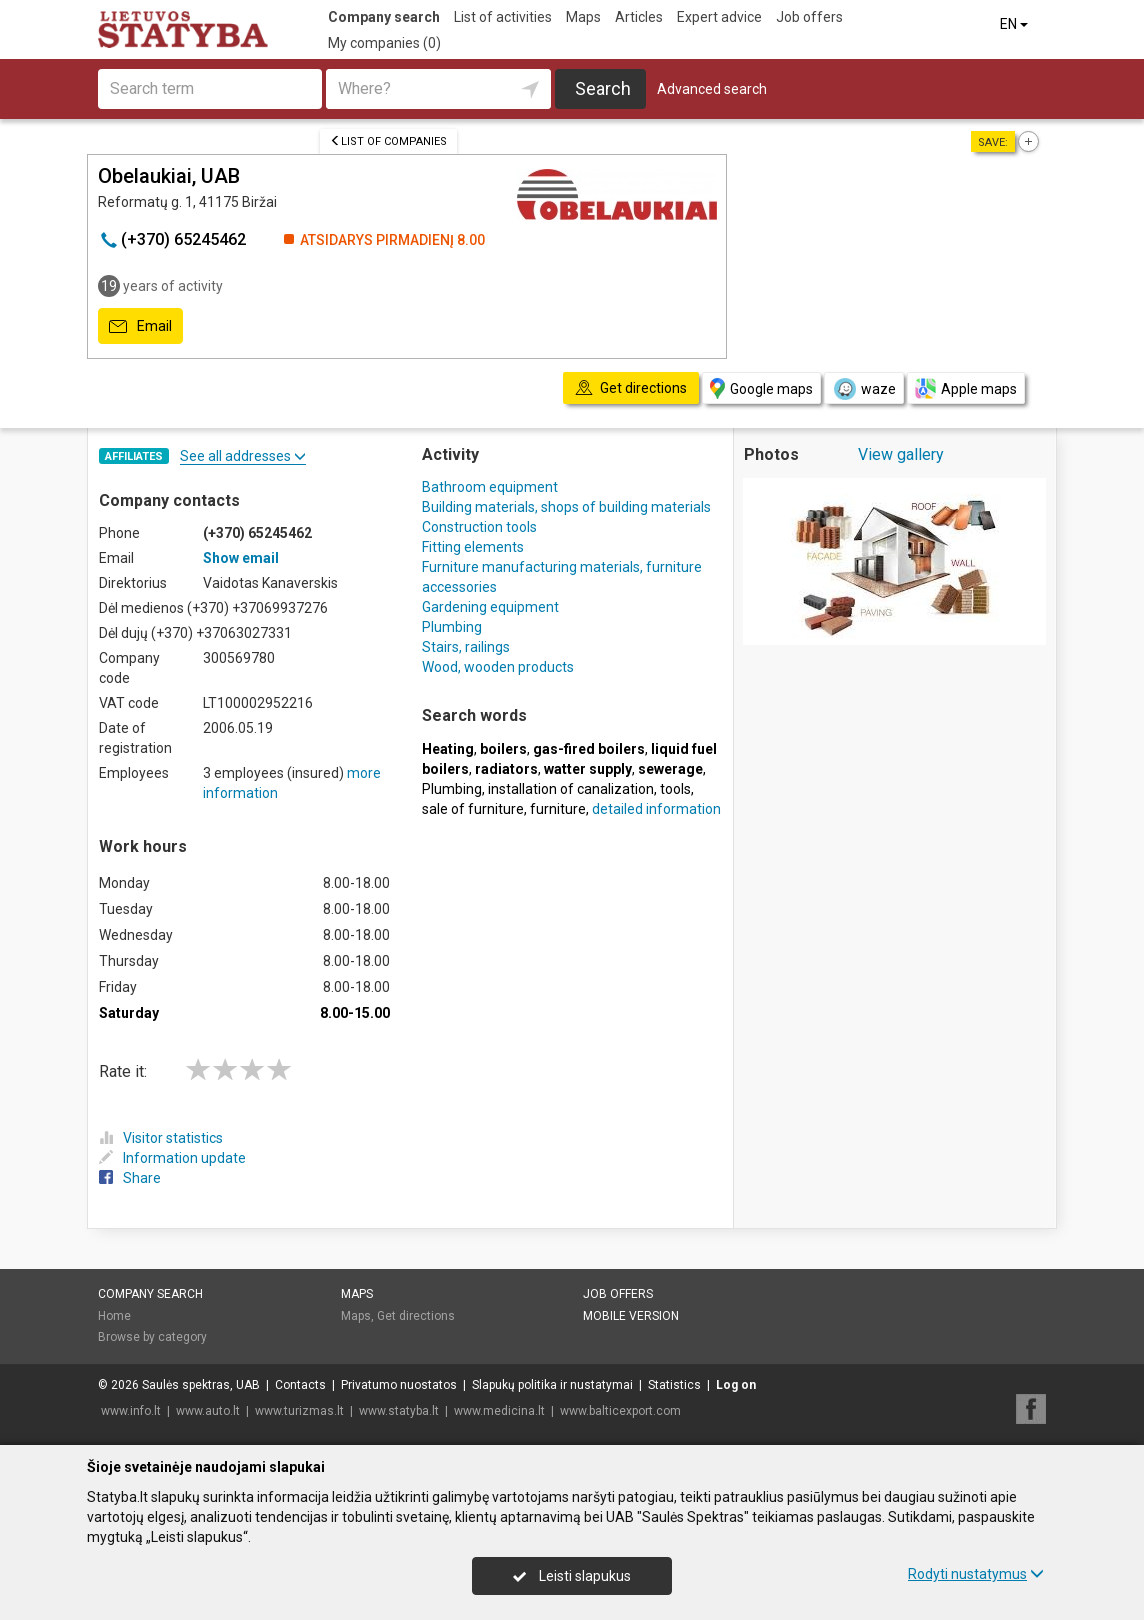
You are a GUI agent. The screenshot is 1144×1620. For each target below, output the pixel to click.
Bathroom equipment (490, 487)
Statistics (674, 1385)
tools (675, 789)
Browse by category (152, 1337)
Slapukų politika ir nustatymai (552, 1385)
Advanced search (712, 89)
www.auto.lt (208, 1411)
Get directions (416, 1316)
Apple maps (966, 388)
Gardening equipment (490, 607)
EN (1015, 24)
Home (114, 1316)
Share (130, 1178)
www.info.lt (131, 1411)
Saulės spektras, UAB (201, 1385)
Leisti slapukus (572, 1576)
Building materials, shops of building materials (566, 507)
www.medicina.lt (499, 1411)
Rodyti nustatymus (976, 1574)
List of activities (503, 17)
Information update (172, 1158)
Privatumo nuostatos (399, 1385)
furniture (558, 809)
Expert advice (719, 17)
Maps (583, 17)
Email (140, 327)
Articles (639, 17)
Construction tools (479, 527)
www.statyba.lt (399, 1411)
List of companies (388, 141)
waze (864, 389)
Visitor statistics (161, 1138)
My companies (384, 43)
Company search (384, 17)
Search (603, 88)
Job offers (809, 17)
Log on (736, 1385)
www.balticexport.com (620, 1411)
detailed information (656, 809)
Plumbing (452, 627)
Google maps (761, 388)
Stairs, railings (466, 647)
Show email (241, 558)
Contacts (300, 1385)
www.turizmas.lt (299, 1411)
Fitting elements (473, 547)
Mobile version (631, 1316)
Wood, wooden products (498, 667)
